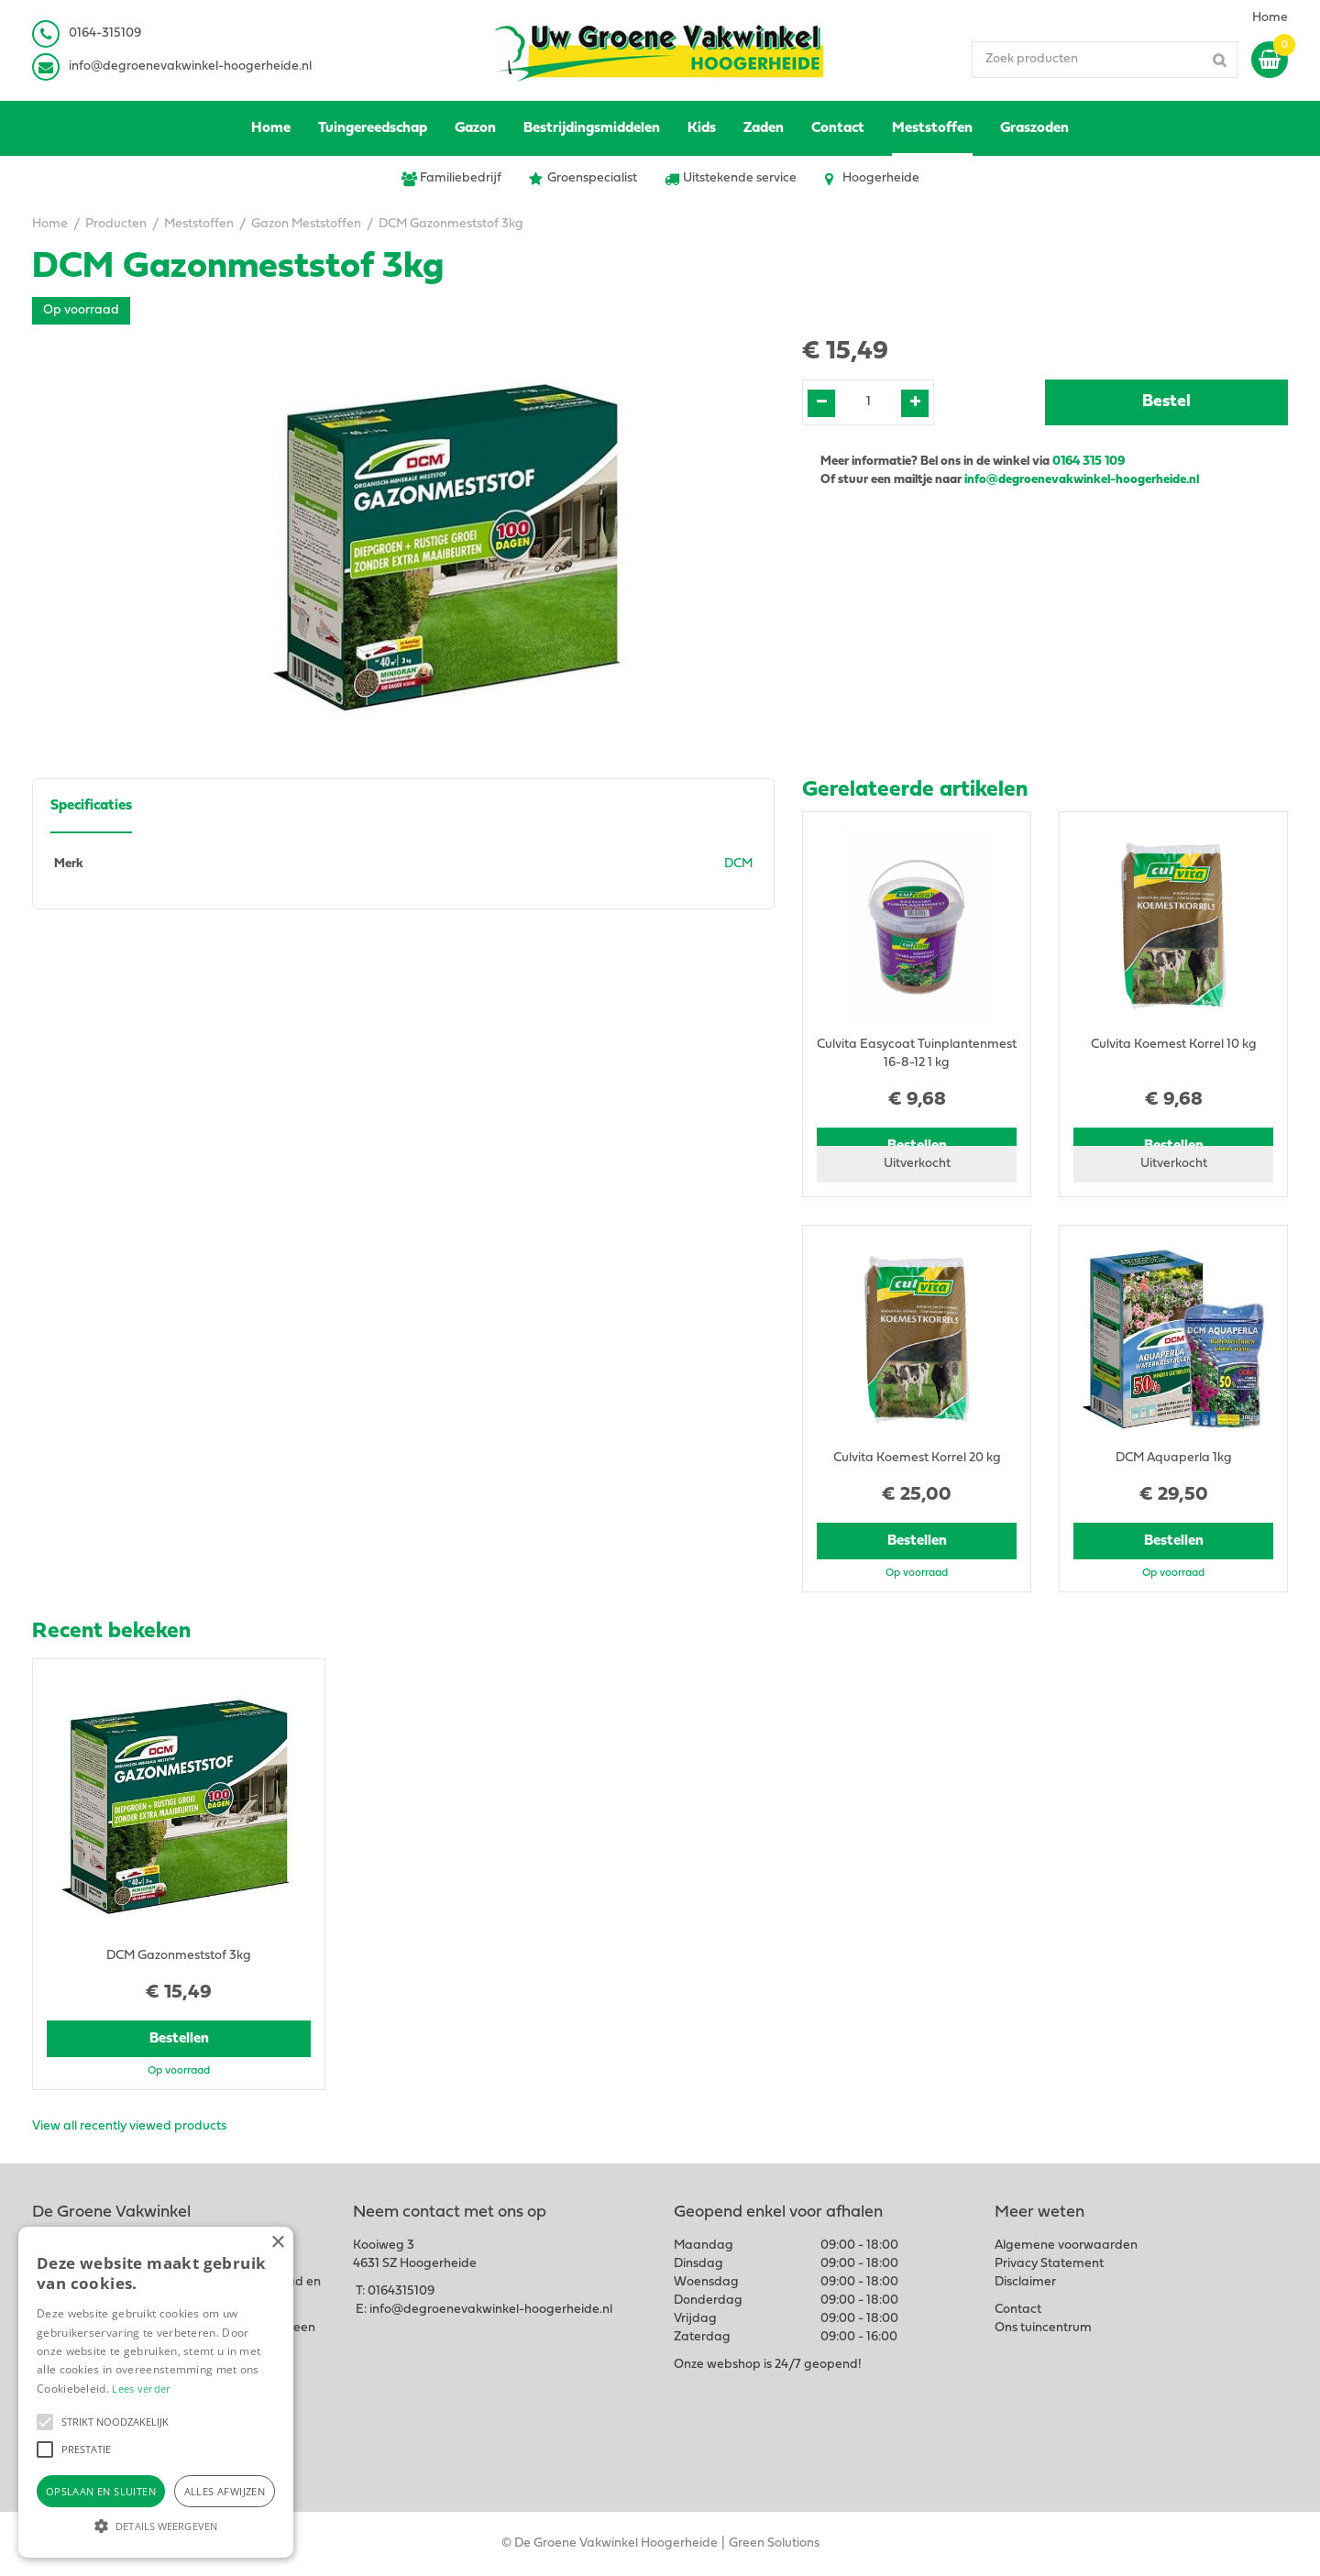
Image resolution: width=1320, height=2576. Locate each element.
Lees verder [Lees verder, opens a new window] (141, 2388)
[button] (45, 2422)
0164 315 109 (1088, 462)
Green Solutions (774, 2543)
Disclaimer (1025, 2282)
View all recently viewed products (129, 2126)
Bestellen (917, 1541)
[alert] (155, 2392)
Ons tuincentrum (1043, 2328)
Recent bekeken (111, 1632)
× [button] (277, 2243)
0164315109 (401, 2291)
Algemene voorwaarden (1066, 2245)
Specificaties (91, 805)
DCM (738, 864)
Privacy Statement (1049, 2264)
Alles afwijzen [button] (225, 2491)
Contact (1018, 2310)
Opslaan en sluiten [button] (101, 2491)
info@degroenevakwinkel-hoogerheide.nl (190, 66)
